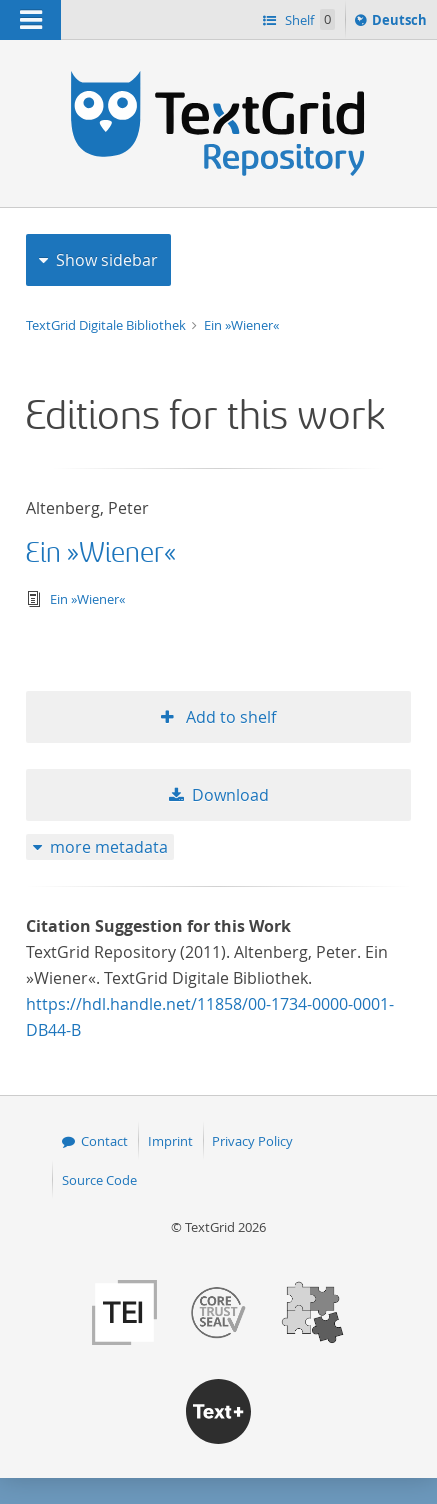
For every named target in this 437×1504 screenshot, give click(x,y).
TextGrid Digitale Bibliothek (107, 325)
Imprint (170, 1141)
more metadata (109, 847)
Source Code (99, 1180)
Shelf (308, 19)
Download (230, 795)
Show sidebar (107, 260)
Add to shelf (229, 717)
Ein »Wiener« (241, 325)
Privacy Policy (252, 1141)
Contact (104, 1141)
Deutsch (401, 23)
